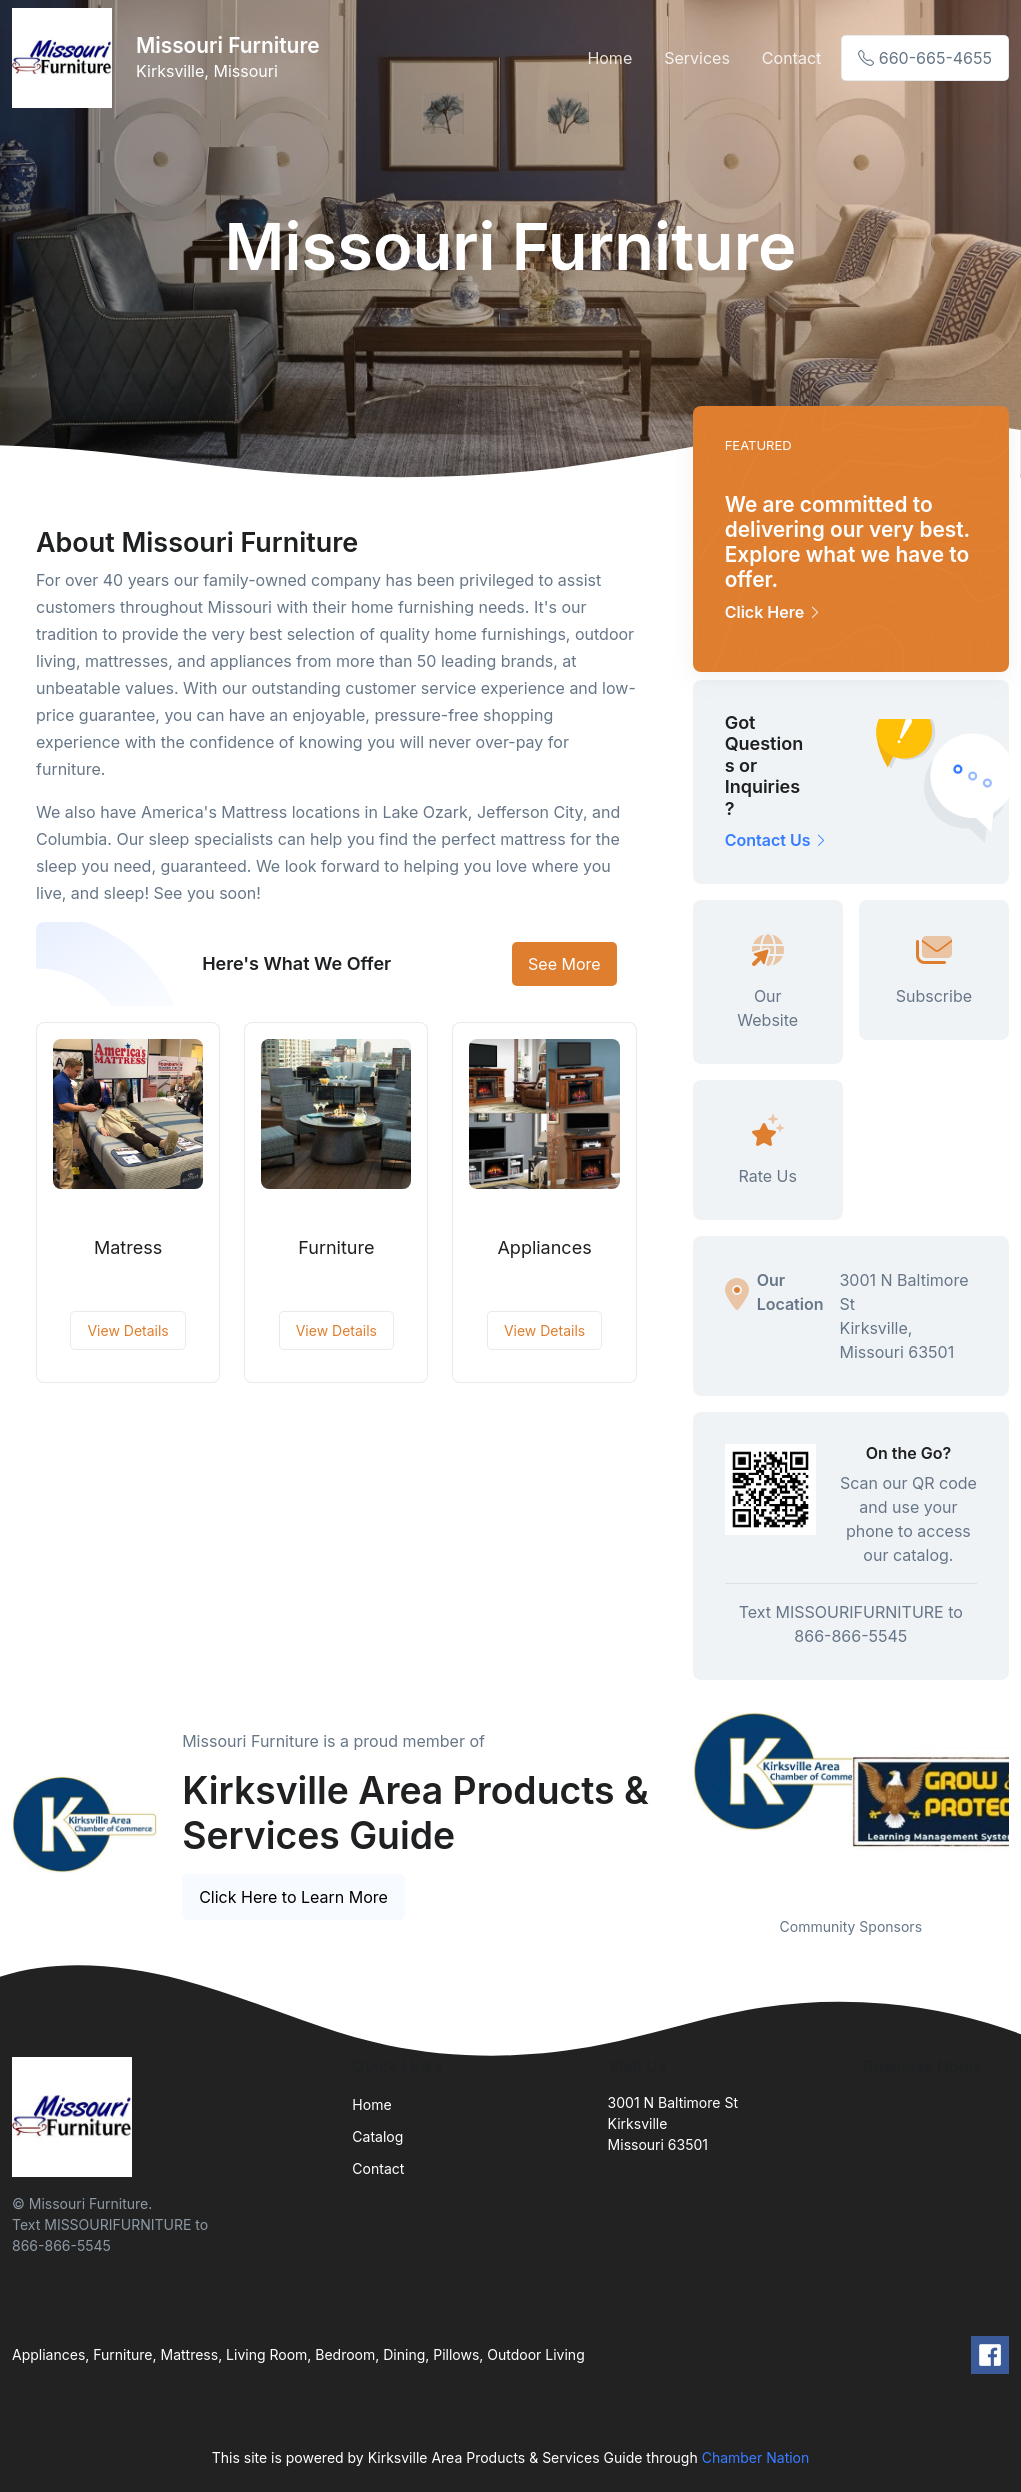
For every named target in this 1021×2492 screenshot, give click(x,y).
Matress (128, 1247)
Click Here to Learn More (293, 1897)
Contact (791, 58)
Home (609, 58)
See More (564, 964)
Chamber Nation (756, 2457)
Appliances (544, 1247)
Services (697, 58)
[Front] (66, 58)
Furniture (336, 1247)
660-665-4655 (925, 58)
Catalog (377, 2136)
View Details (127, 1330)
